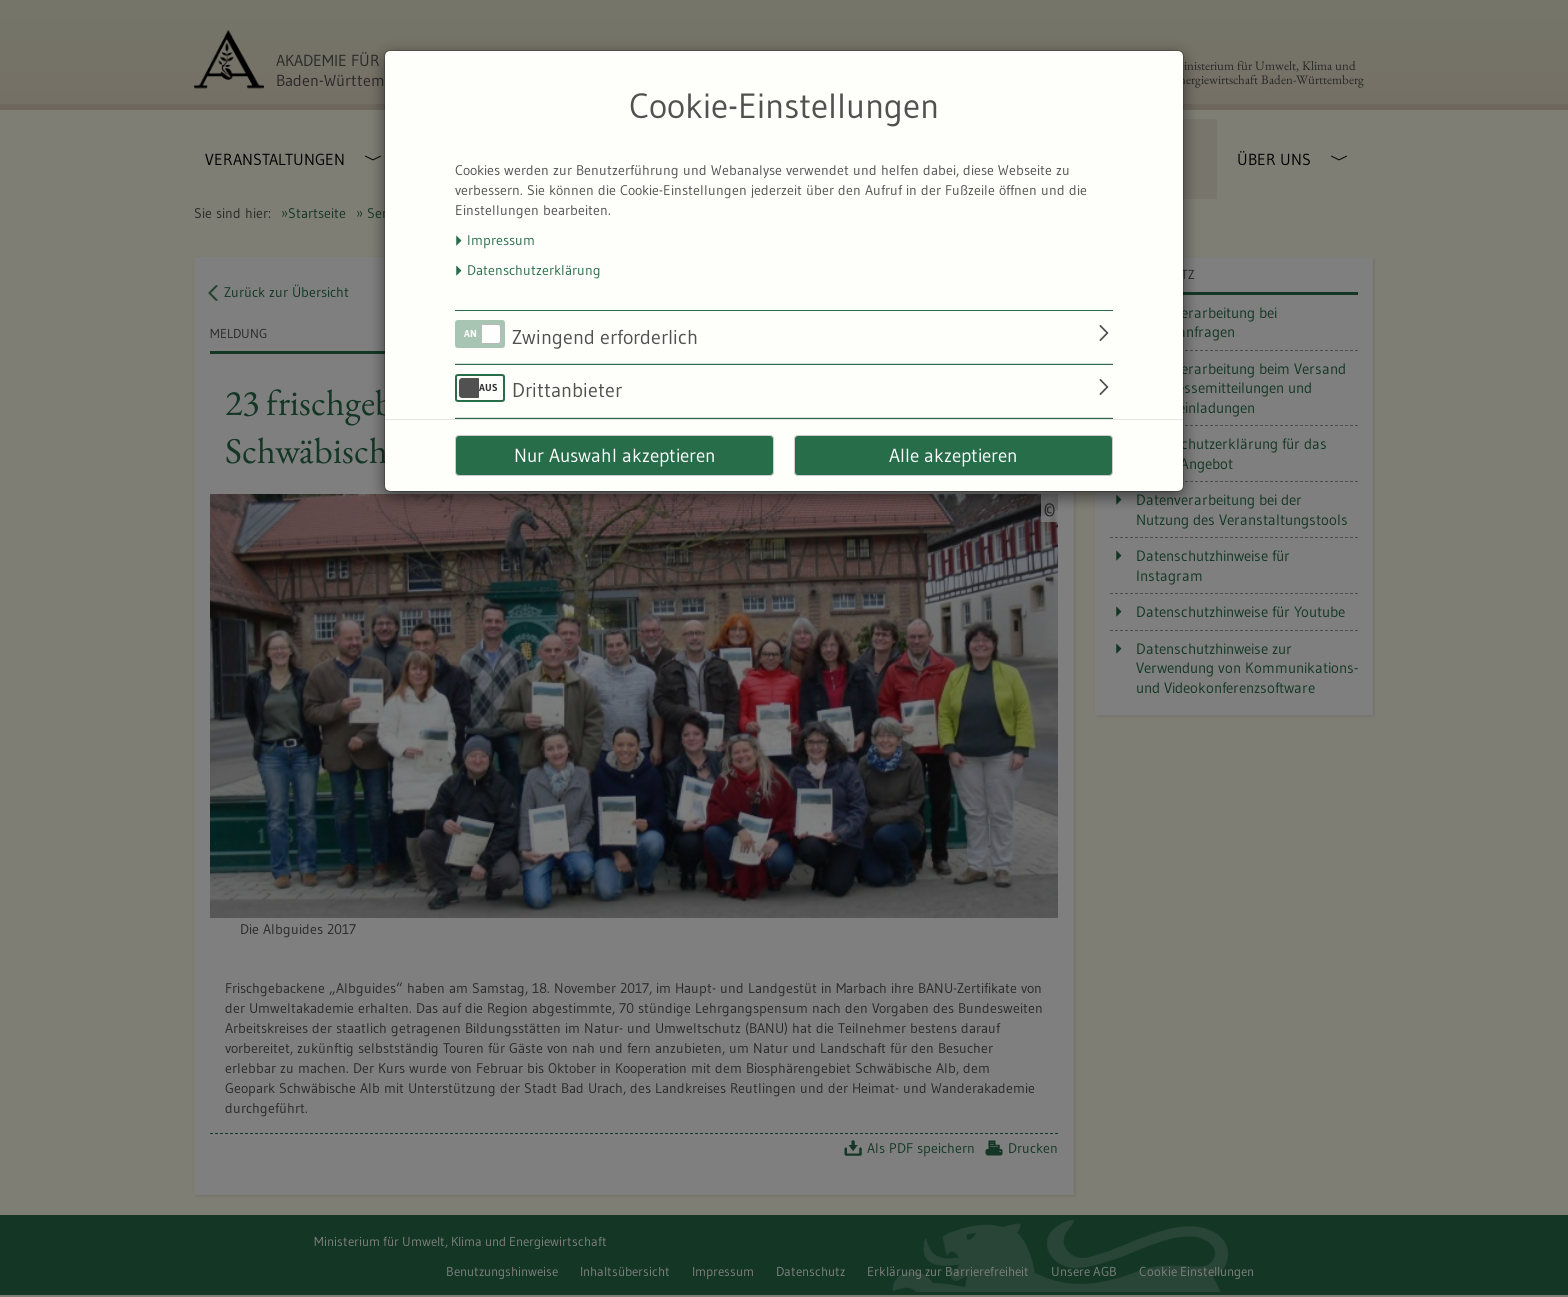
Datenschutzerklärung (534, 270)
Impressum (501, 240)
